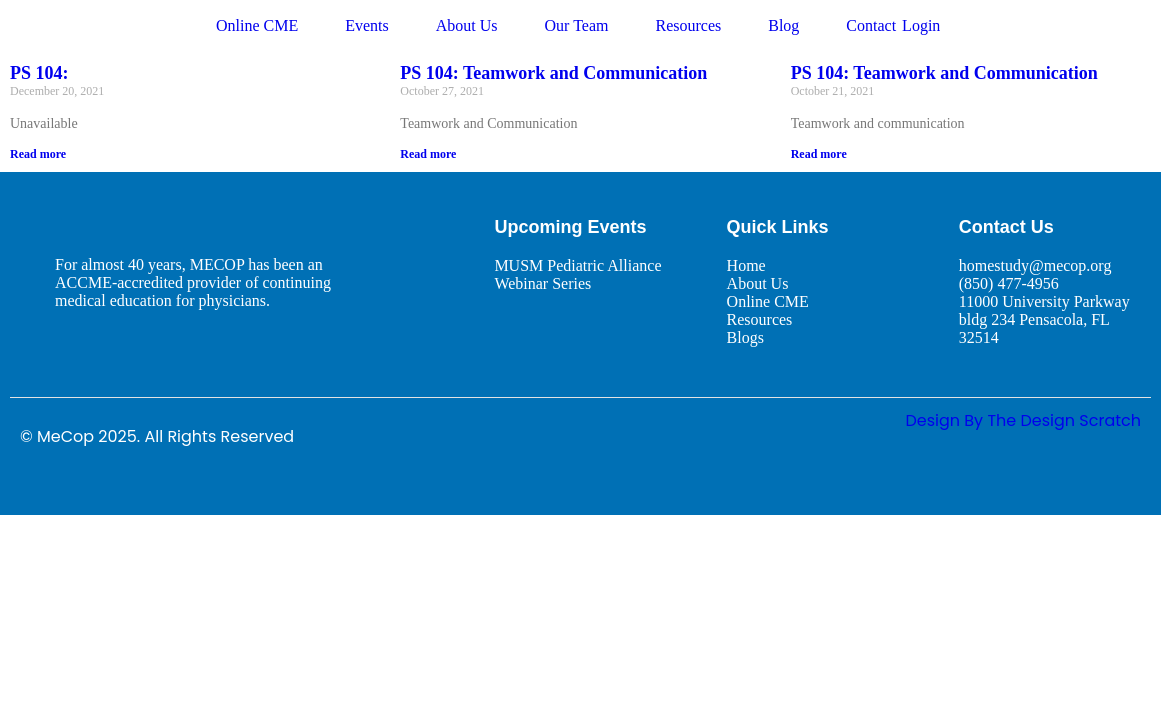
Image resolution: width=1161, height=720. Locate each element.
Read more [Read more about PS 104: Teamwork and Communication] (428, 154)
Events (367, 25)
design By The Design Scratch (1023, 420)
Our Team (577, 25)
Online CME (257, 25)
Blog (783, 25)
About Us (467, 25)
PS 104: (39, 73)
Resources (688, 25)
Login (921, 25)
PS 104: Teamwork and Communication (553, 73)
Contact (871, 25)
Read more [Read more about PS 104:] (38, 154)
